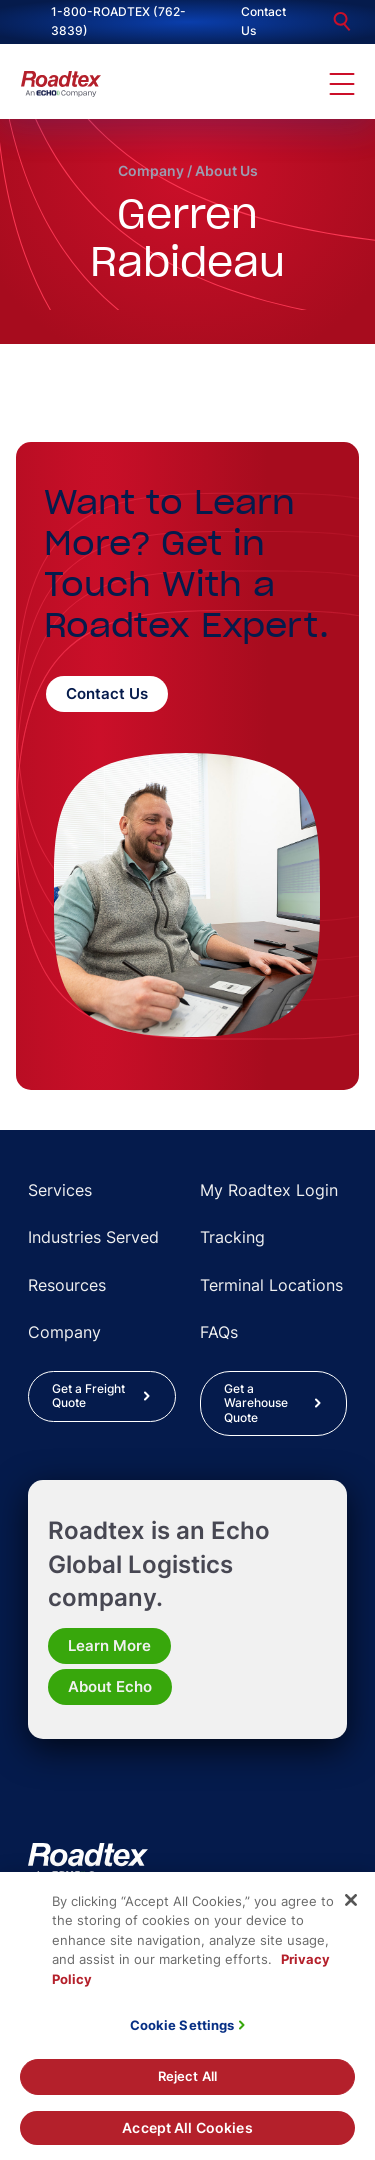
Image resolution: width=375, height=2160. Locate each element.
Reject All (187, 2085)
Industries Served (93, 1237)
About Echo (110, 1686)
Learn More (109, 1645)
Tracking (232, 1237)
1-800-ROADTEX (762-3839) (118, 21)
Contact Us (263, 21)
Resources (67, 1285)
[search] (342, 21)
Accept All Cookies (187, 2136)
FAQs (219, 1332)
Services (60, 1190)
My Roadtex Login (269, 1190)
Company (151, 170)
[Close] (351, 1909)
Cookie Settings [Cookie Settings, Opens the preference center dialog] (182, 2034)
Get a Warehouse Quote (256, 1403)
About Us (226, 170)
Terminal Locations (271, 1285)
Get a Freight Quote (88, 1395)
